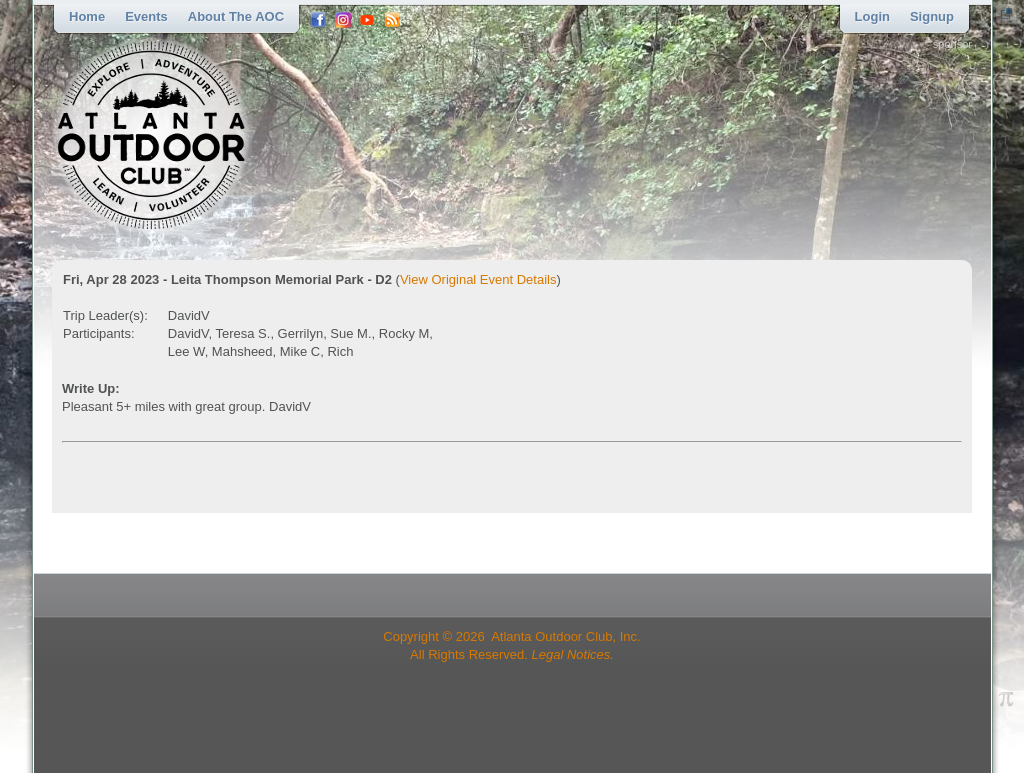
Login (872, 16)
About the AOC (236, 16)
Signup (932, 16)
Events (146, 16)
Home (87, 16)
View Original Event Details (478, 279)
